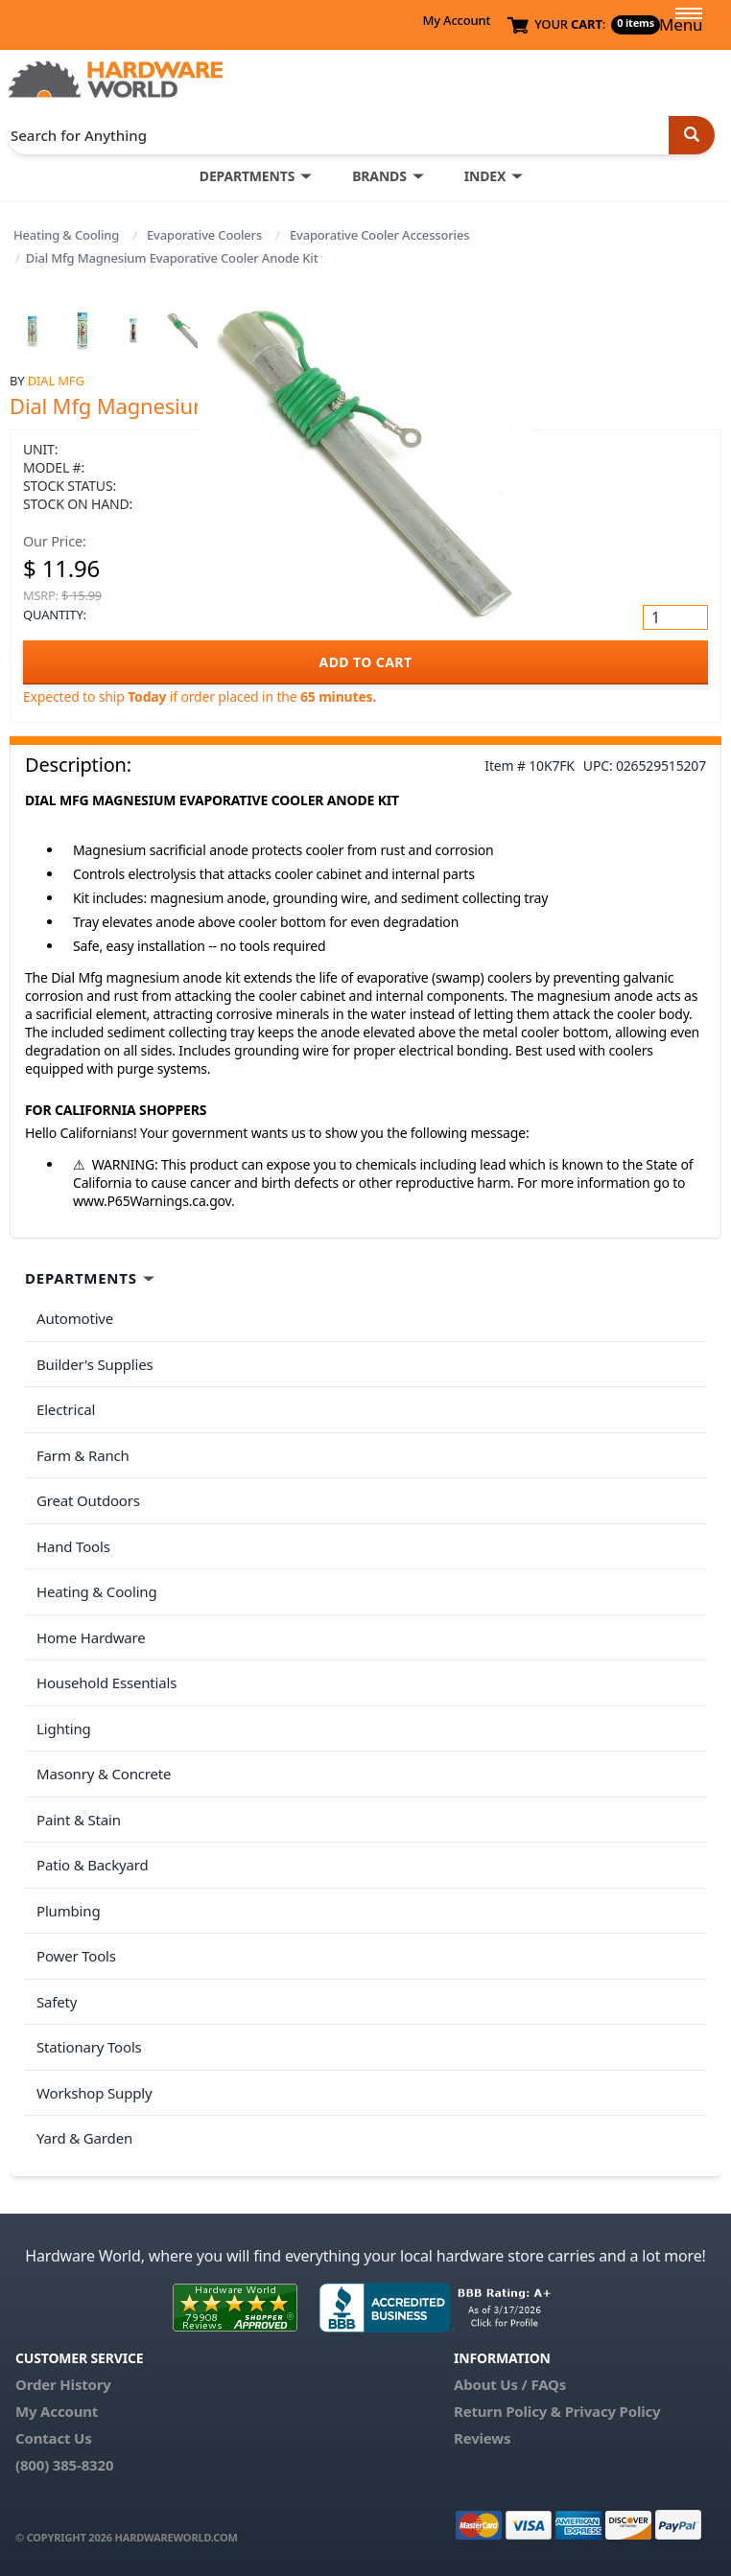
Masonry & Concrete (103, 1773)
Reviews (482, 2438)
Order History (63, 2384)
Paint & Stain (78, 1819)
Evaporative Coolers (204, 235)
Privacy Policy (613, 2411)
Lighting (63, 1728)
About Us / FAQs (510, 2384)
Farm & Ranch (83, 1455)
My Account (456, 20)
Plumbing (68, 1910)
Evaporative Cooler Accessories (379, 235)
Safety (56, 2001)
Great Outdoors (88, 1500)
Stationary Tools (89, 2046)
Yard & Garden (84, 2137)
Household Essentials (106, 1682)
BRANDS (379, 176)
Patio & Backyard (92, 1864)
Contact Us (53, 2438)
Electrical (65, 1409)
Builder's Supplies (94, 1364)
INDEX (485, 176)
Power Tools (76, 1955)
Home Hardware (91, 1637)
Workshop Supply (94, 2092)
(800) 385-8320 (64, 2464)
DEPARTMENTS (247, 176)
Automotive (74, 1318)
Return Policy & (507, 2411)
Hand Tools (73, 1546)
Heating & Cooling (66, 235)
